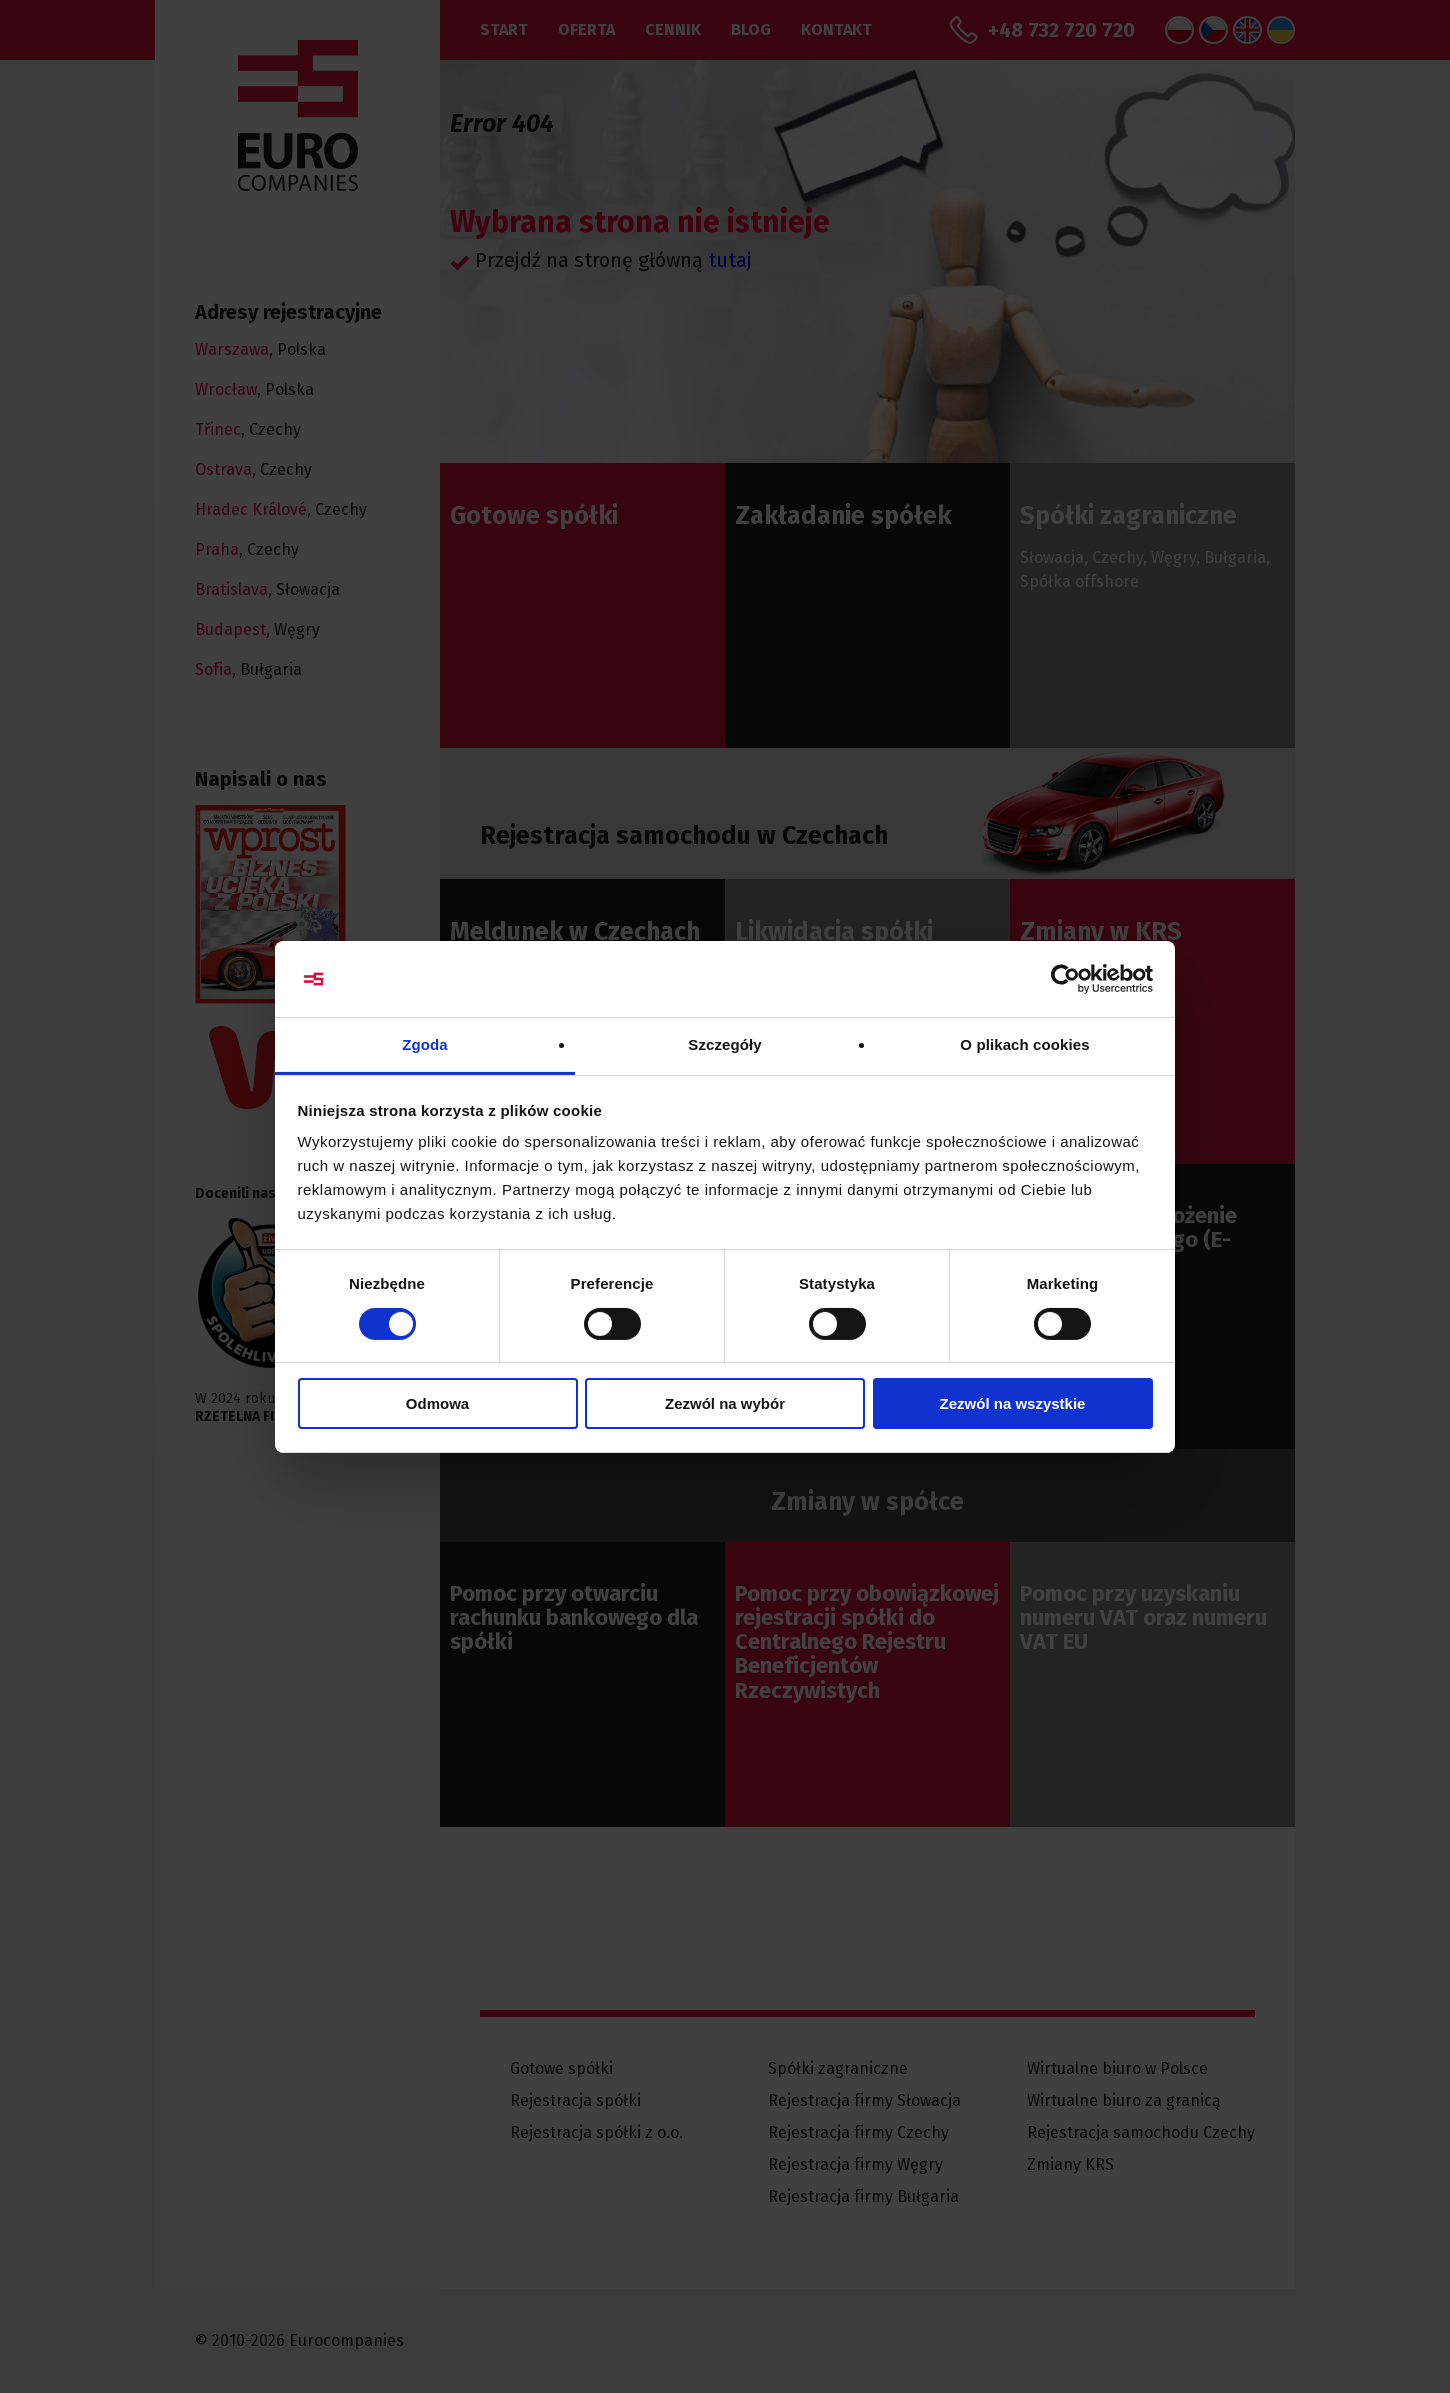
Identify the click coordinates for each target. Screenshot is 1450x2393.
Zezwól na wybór (725, 1403)
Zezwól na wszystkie (1013, 1403)
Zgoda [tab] (425, 1044)
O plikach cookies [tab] (1024, 1044)
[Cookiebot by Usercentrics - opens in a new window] (1065, 979)
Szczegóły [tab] (724, 1044)
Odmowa (437, 1403)
